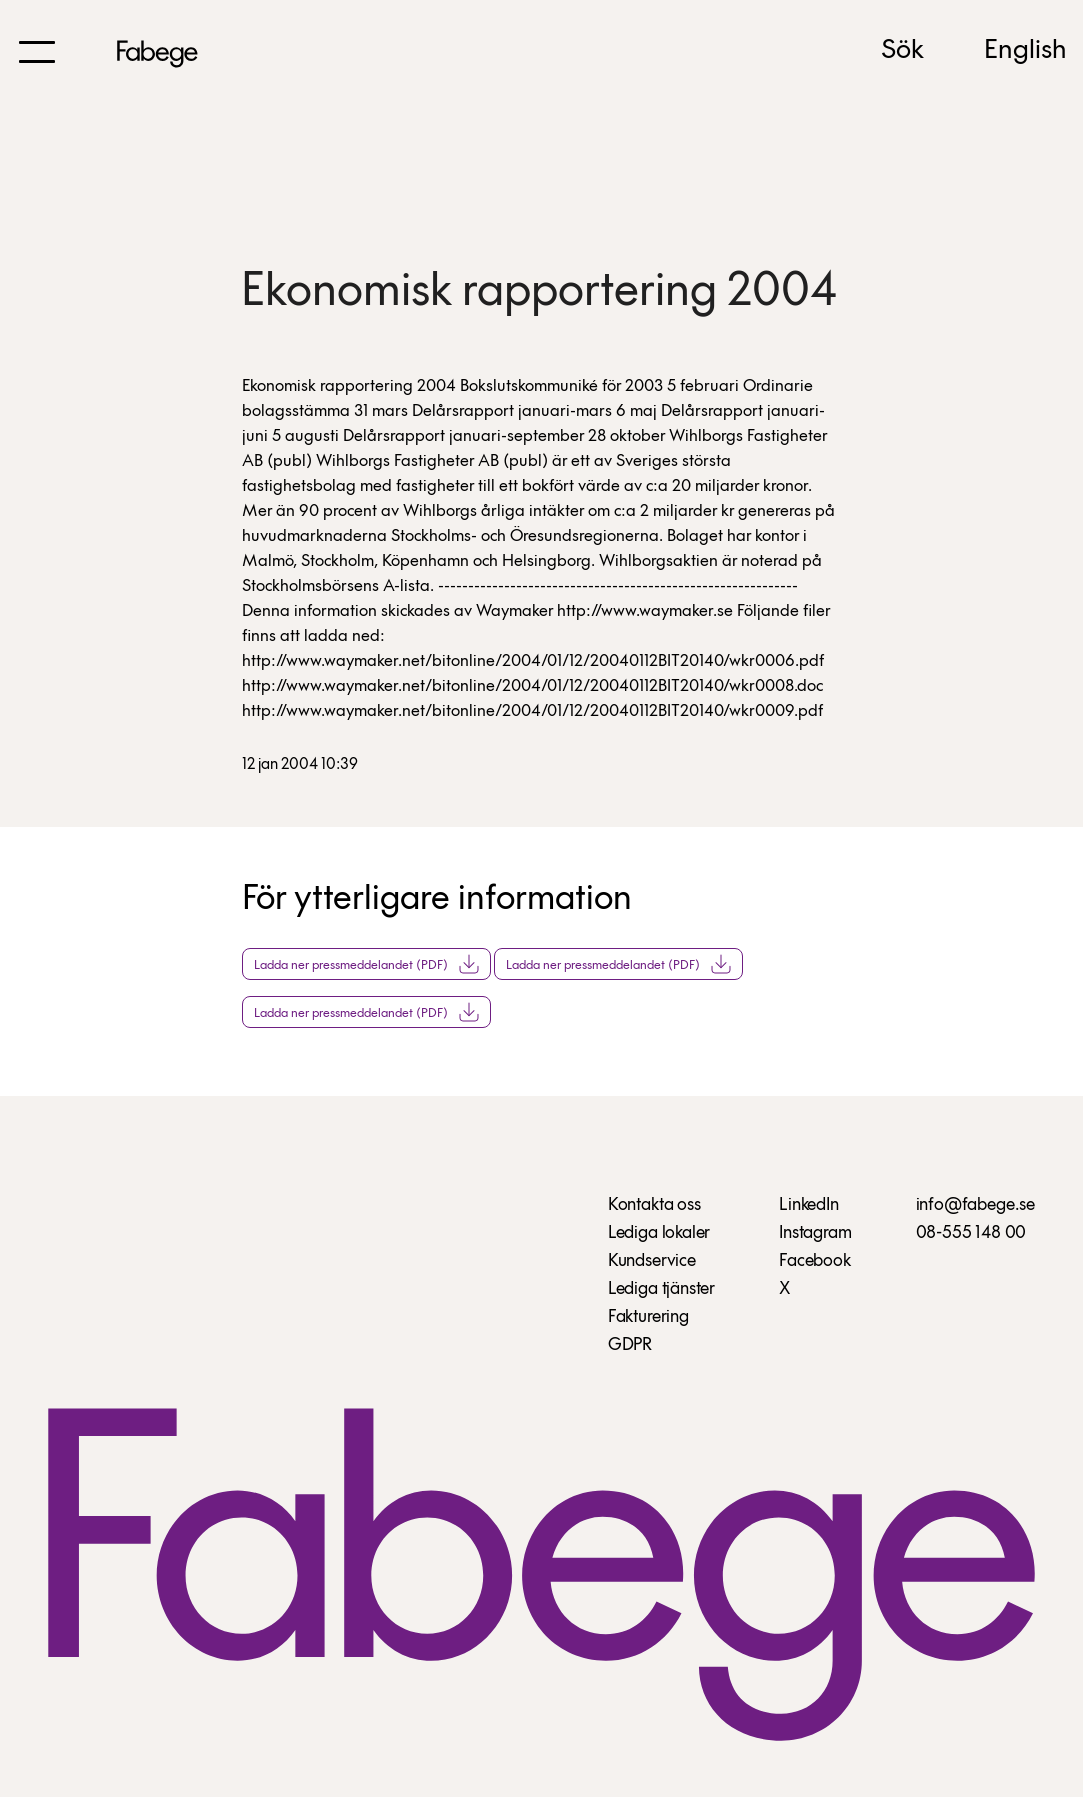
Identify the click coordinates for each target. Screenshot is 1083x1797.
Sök (902, 51)
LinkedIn (809, 1205)
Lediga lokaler (659, 1233)
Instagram (815, 1233)
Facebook (815, 1261)
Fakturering (648, 1317)
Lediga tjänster (661, 1289)
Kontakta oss (654, 1205)
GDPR (630, 1345)
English (1025, 51)
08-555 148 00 (971, 1233)
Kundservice (652, 1261)
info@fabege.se (975, 1205)
